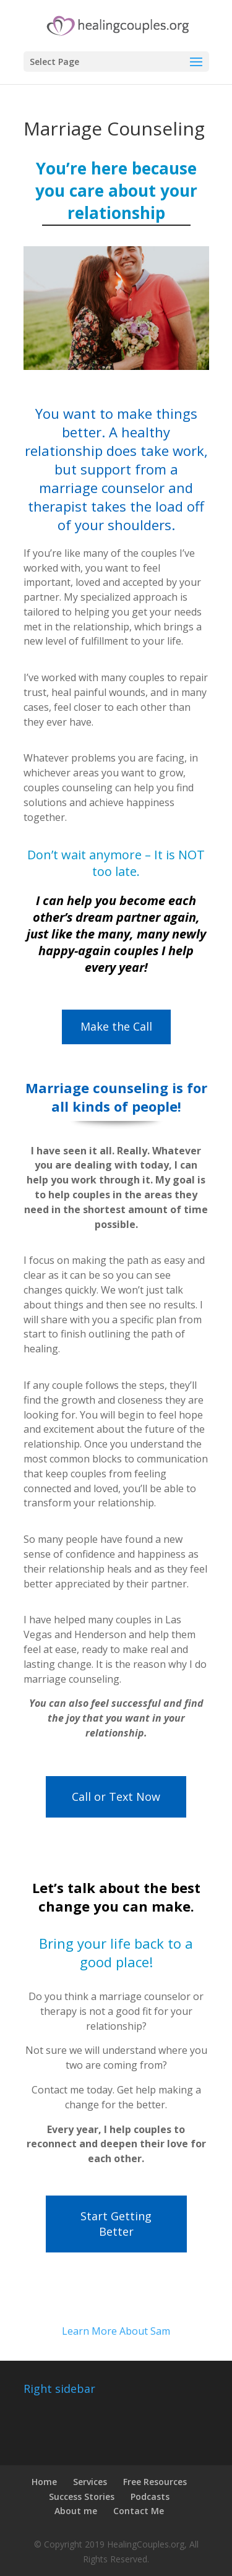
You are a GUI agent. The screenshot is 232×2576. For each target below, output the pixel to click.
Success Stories (81, 2496)
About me (75, 2511)
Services (90, 2482)
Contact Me (138, 2511)
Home (44, 2482)
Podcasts (150, 2496)
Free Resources (155, 2482)
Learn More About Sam (116, 2331)
